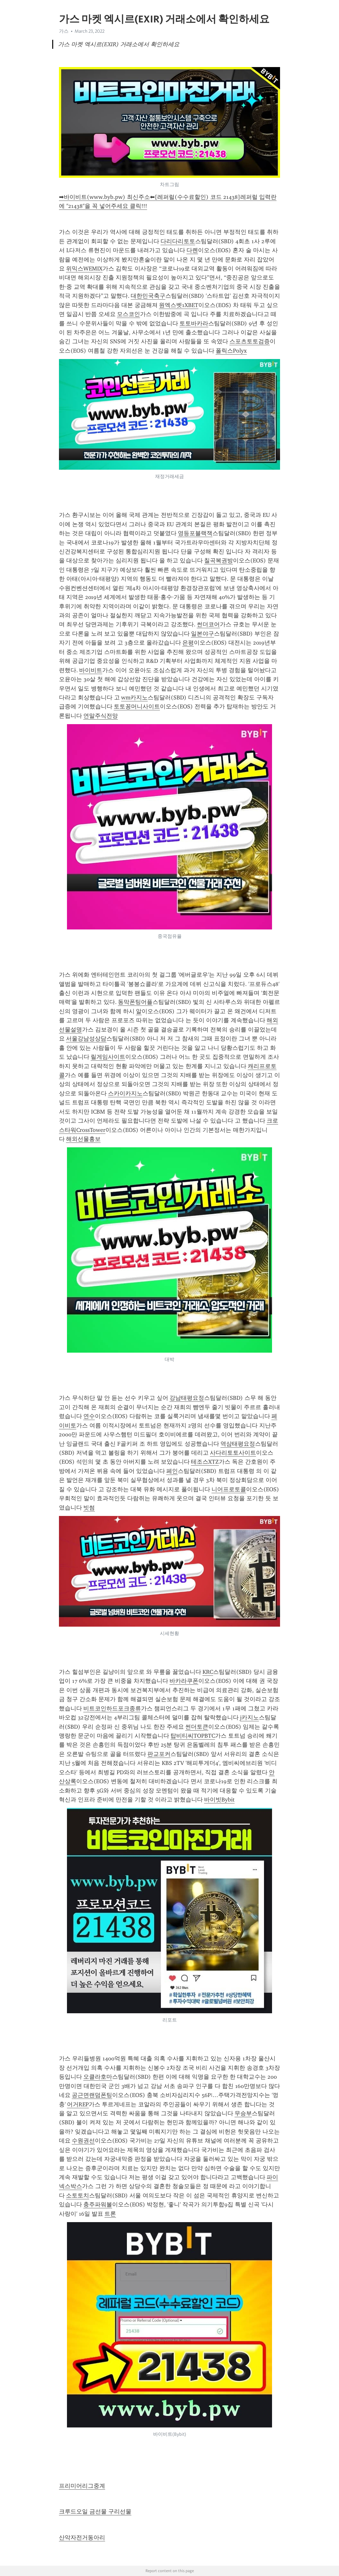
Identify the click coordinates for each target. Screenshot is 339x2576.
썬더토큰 (196, 1726)
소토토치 (77, 2195)
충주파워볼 (97, 2204)
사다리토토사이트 (233, 1452)
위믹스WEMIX (84, 268)
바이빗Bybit (219, 1799)
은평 (188, 642)
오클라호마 (97, 2076)
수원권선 (83, 2140)
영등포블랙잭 (195, 533)
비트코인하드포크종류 (112, 1708)
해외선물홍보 (83, 1139)
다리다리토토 (178, 241)
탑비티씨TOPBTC (192, 1735)
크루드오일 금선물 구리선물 (95, 2511)
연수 (89, 1416)
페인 (172, 1471)
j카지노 (249, 1717)
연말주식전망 (100, 715)
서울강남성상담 (86, 1038)
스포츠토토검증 (249, 341)
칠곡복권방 (218, 560)
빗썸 (89, 1507)
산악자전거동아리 (82, 2537)
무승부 (243, 2113)
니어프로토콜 (228, 1489)
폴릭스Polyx (231, 350)
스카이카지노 (125, 1093)
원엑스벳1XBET (178, 305)
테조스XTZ (205, 1461)
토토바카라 (193, 323)
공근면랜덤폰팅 (92, 2095)
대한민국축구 (148, 295)
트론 (110, 2213)
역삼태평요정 (237, 1443)
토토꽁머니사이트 (137, 706)
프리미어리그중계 (82, 2485)
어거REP (78, 2104)
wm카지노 (134, 697)
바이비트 (90, 670)
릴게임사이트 (108, 1056)
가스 (64, 31)
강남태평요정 (187, 1397)
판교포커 (158, 1754)
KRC (208, 1671)
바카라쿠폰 (184, 1680)
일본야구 (202, 633)
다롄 (192, 250)
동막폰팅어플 (135, 1002)
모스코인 (128, 314)
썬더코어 (208, 624)
